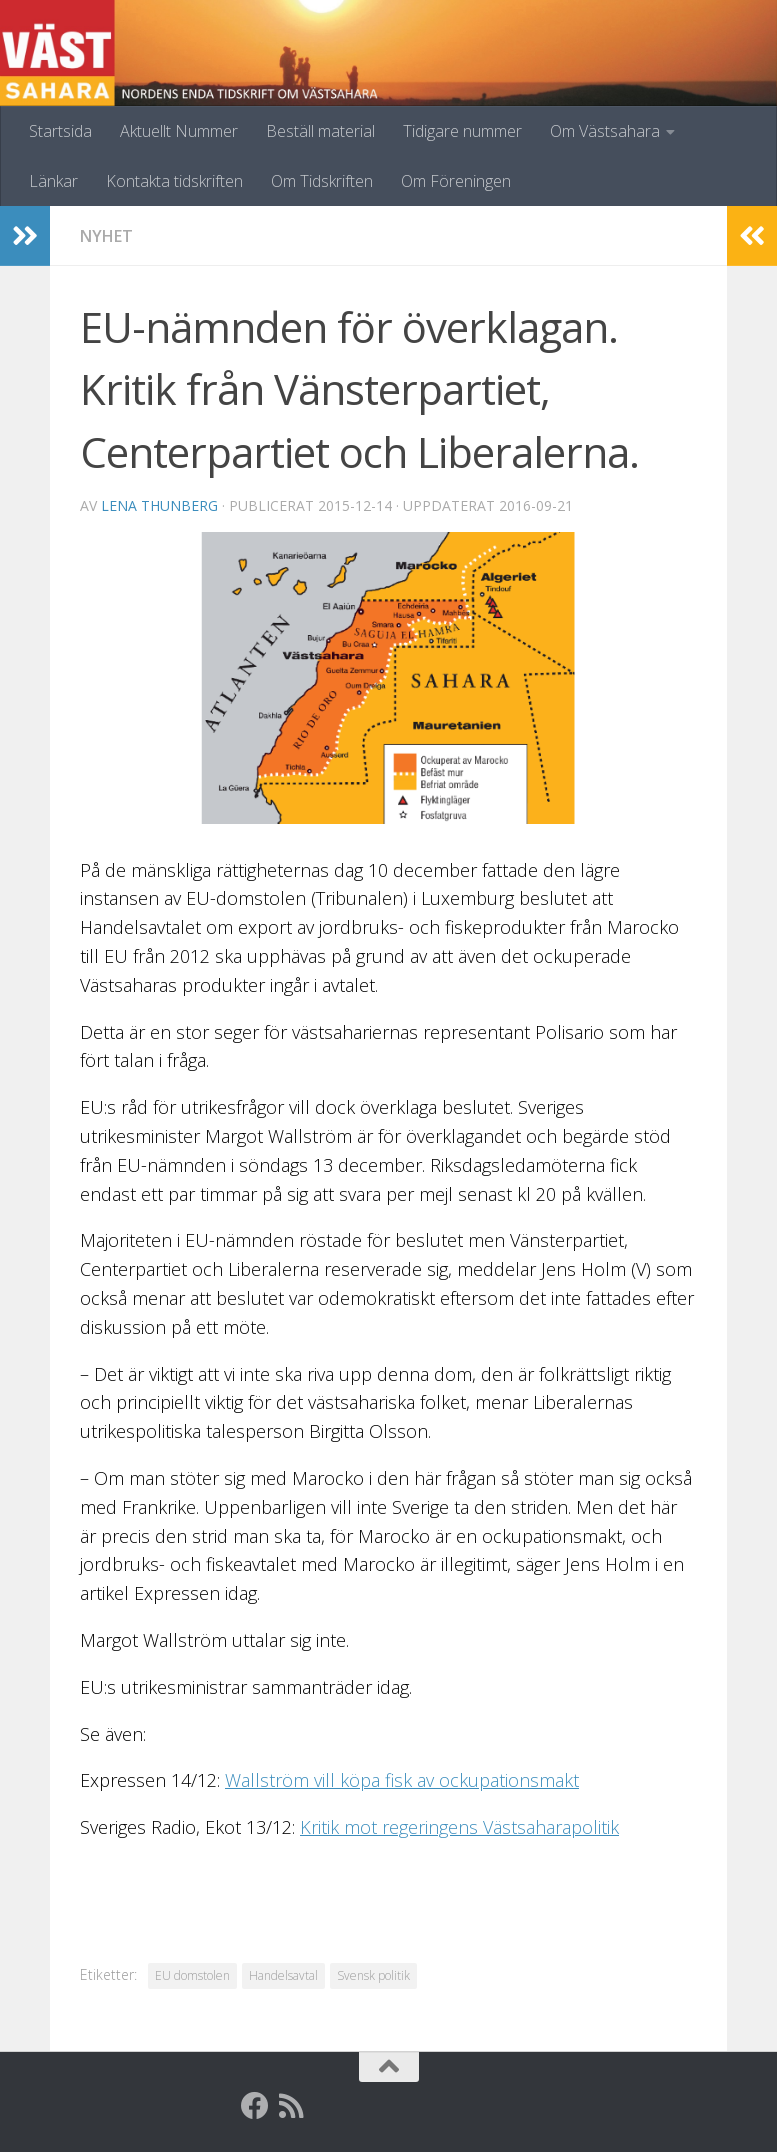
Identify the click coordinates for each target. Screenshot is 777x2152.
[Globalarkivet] (327, 2106)
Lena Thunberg (159, 505)
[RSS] (291, 2106)
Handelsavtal (283, 1975)
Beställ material (320, 131)
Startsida (60, 131)
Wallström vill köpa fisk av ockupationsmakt (402, 1780)
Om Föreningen (456, 181)
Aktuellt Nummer (179, 131)
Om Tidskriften (322, 181)
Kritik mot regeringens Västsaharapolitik (459, 1827)
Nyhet (106, 236)
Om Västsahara (605, 131)
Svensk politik (373, 1975)
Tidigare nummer (462, 131)
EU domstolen (192, 1975)
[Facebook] (255, 2106)
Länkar (53, 181)
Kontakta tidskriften (174, 181)
